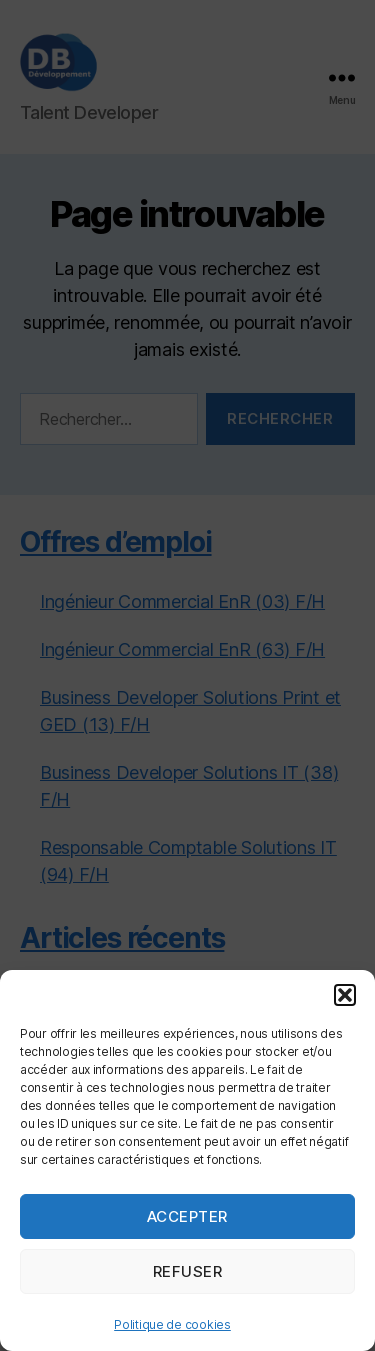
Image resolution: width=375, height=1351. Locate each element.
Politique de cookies (172, 1324)
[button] (345, 995)
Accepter (187, 1216)
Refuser (188, 1271)
